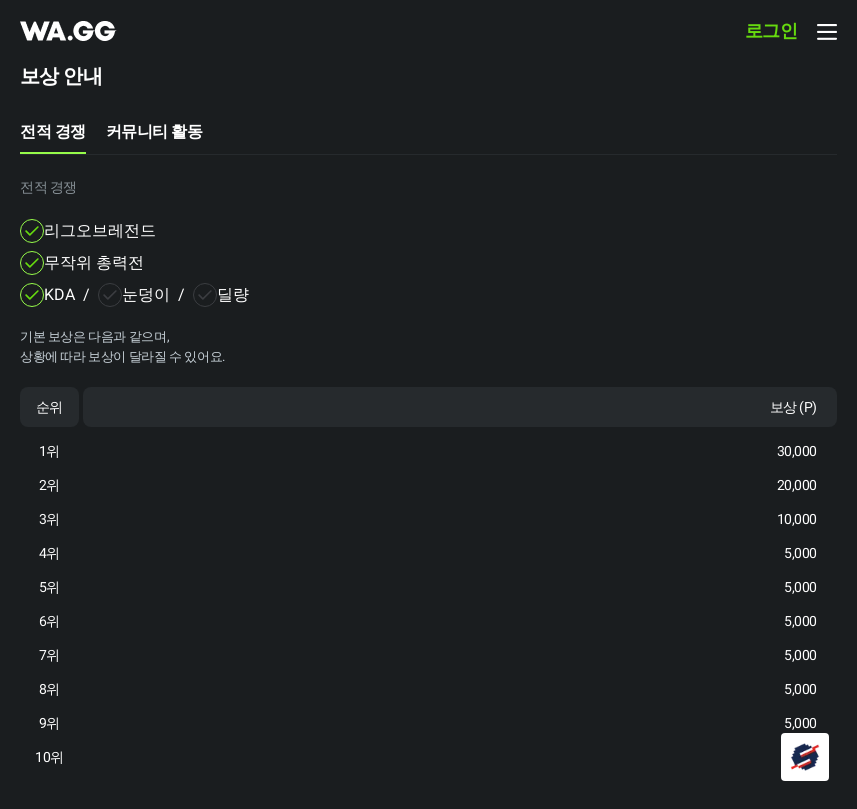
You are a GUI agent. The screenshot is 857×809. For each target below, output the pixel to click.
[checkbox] (88, 231)
